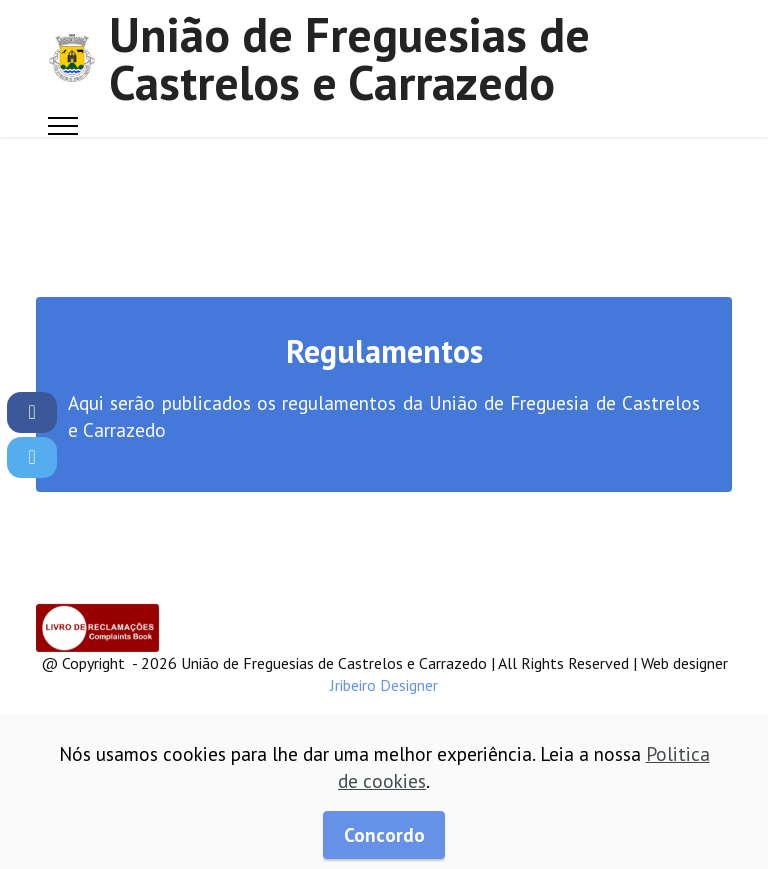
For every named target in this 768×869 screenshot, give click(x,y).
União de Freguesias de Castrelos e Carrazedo (349, 58)
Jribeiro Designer (384, 685)
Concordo (384, 834)
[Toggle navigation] (63, 126)
